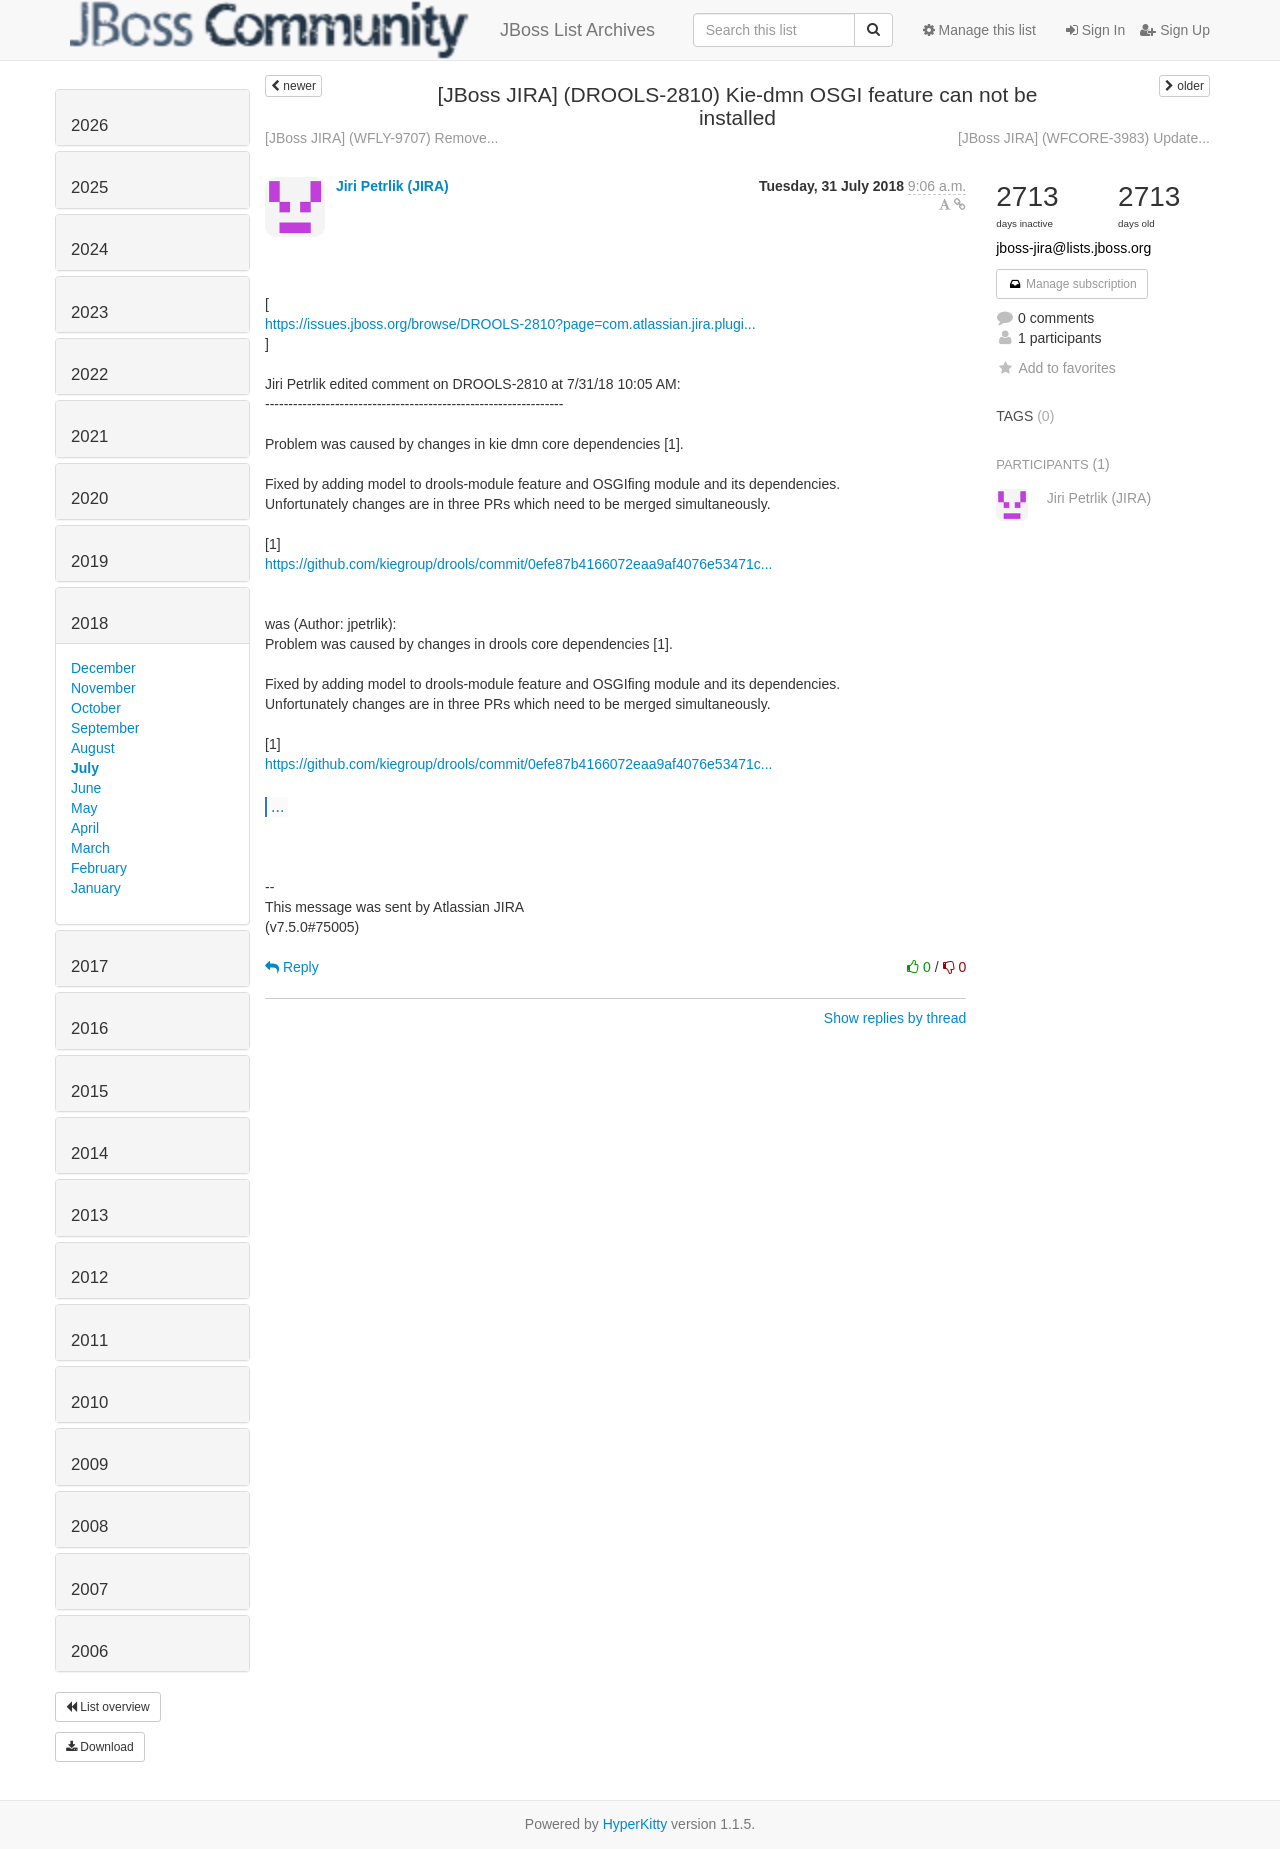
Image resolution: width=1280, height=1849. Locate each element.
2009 (89, 1464)
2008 (89, 1526)
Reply (292, 967)
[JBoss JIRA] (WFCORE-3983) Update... (1084, 138)
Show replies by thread (895, 1018)
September (105, 728)
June (86, 788)
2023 (89, 312)
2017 (89, 966)
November (103, 688)
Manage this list (979, 30)
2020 (89, 498)
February (99, 868)
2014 (89, 1153)
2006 (89, 1651)
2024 (89, 249)
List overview (108, 1707)
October (96, 708)
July (85, 768)
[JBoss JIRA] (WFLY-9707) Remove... (381, 138)
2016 (89, 1028)
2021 (89, 436)
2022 (89, 374)
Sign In (1095, 30)
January (96, 888)
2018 (89, 623)
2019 (89, 561)
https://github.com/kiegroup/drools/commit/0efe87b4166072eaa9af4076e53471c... (518, 564)
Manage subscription (1072, 284)
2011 (89, 1340)
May (84, 808)
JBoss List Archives (362, 30)
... (277, 806)
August (93, 748)
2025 (89, 187)
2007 (89, 1589)
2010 (89, 1402)
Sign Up (1175, 30)
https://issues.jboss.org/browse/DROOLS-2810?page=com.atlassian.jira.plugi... (510, 324)
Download (100, 1747)
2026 (89, 125)
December (103, 668)
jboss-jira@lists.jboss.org (1073, 248)
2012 (89, 1277)
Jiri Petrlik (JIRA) (392, 186)
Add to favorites (1055, 368)
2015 (89, 1091)
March (90, 848)
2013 (89, 1215)
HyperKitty (635, 1824)
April (85, 828)
